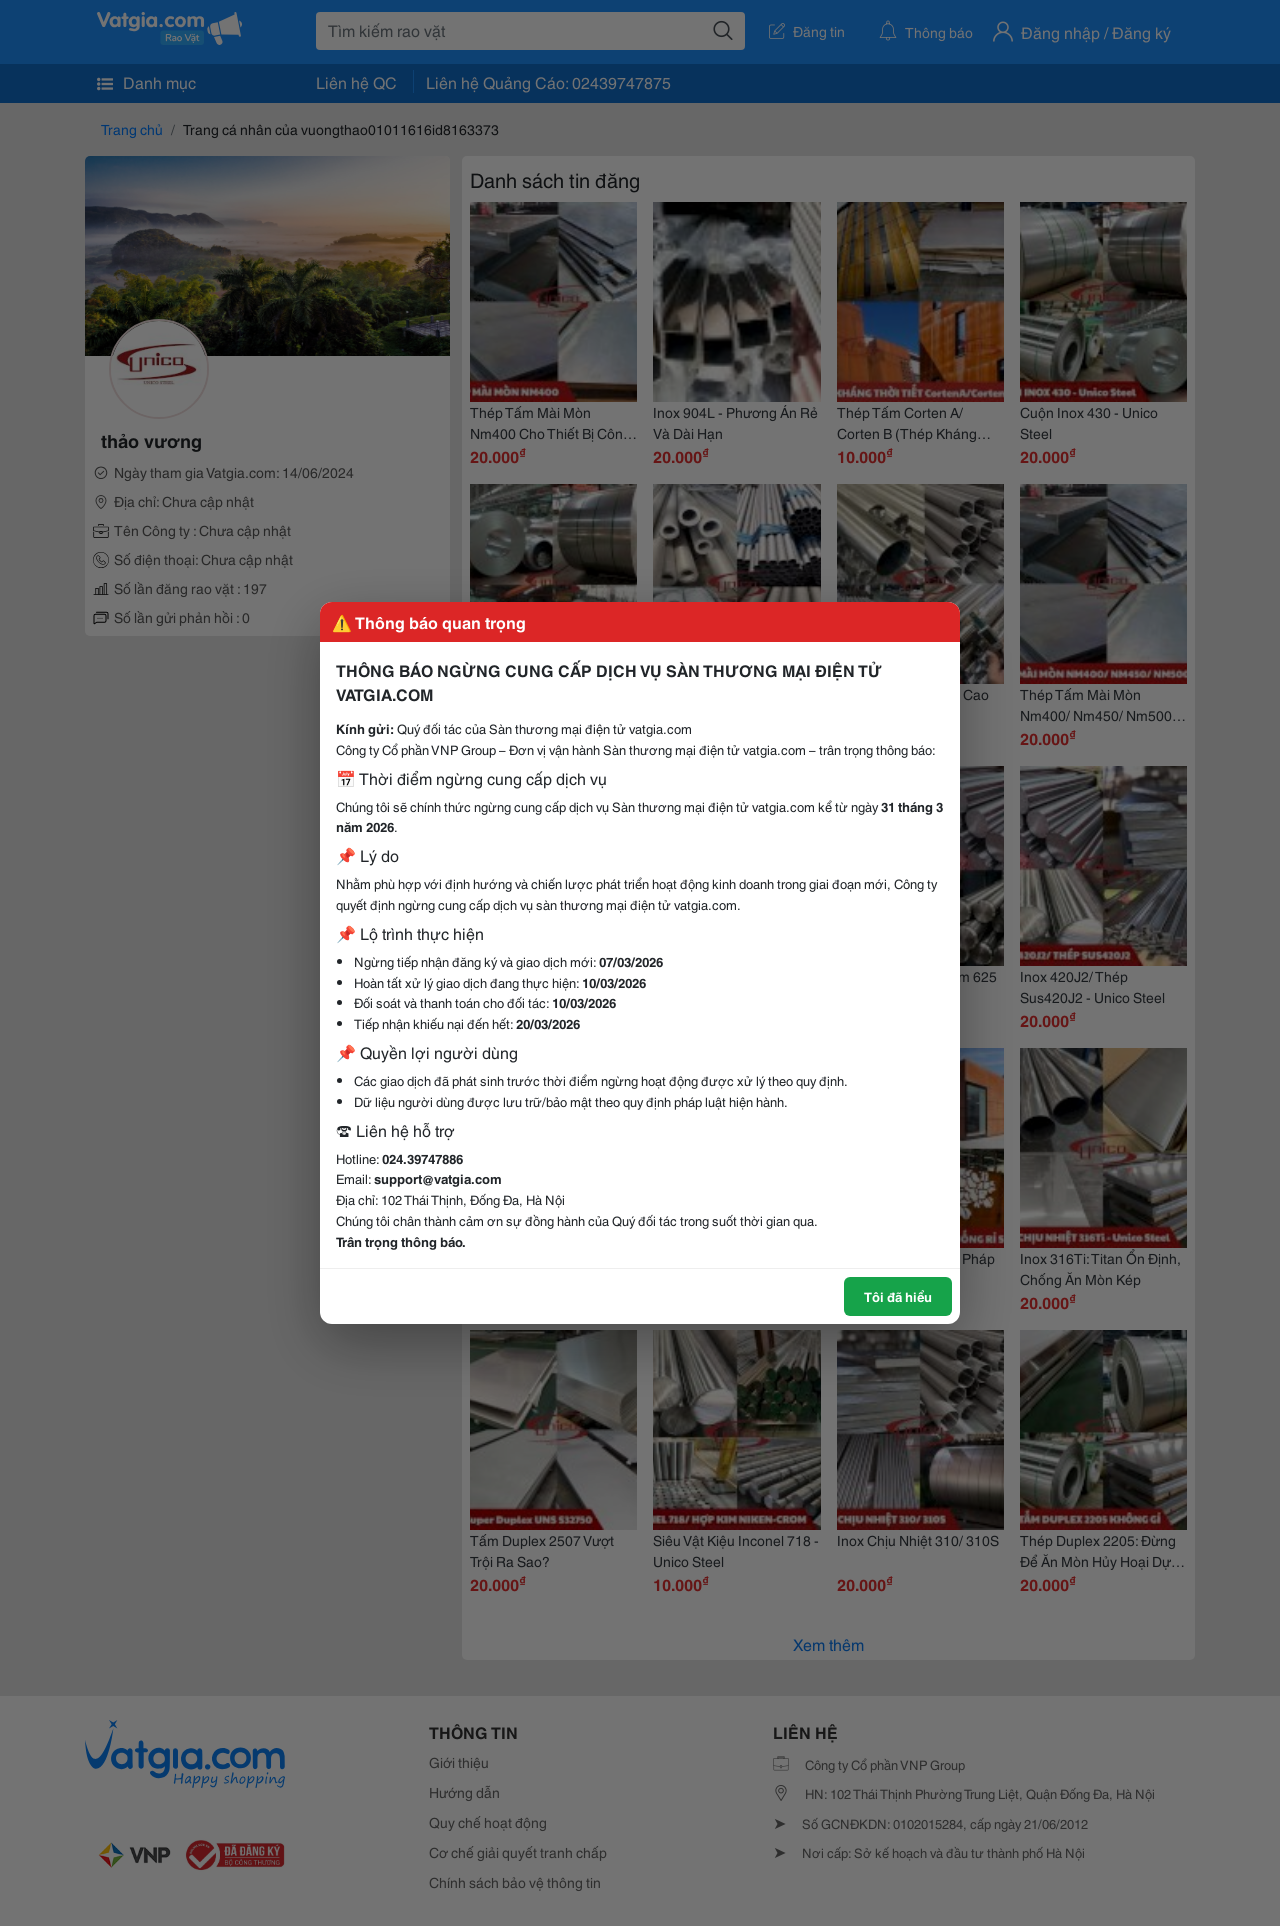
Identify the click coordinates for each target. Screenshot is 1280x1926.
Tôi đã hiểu (898, 1296)
